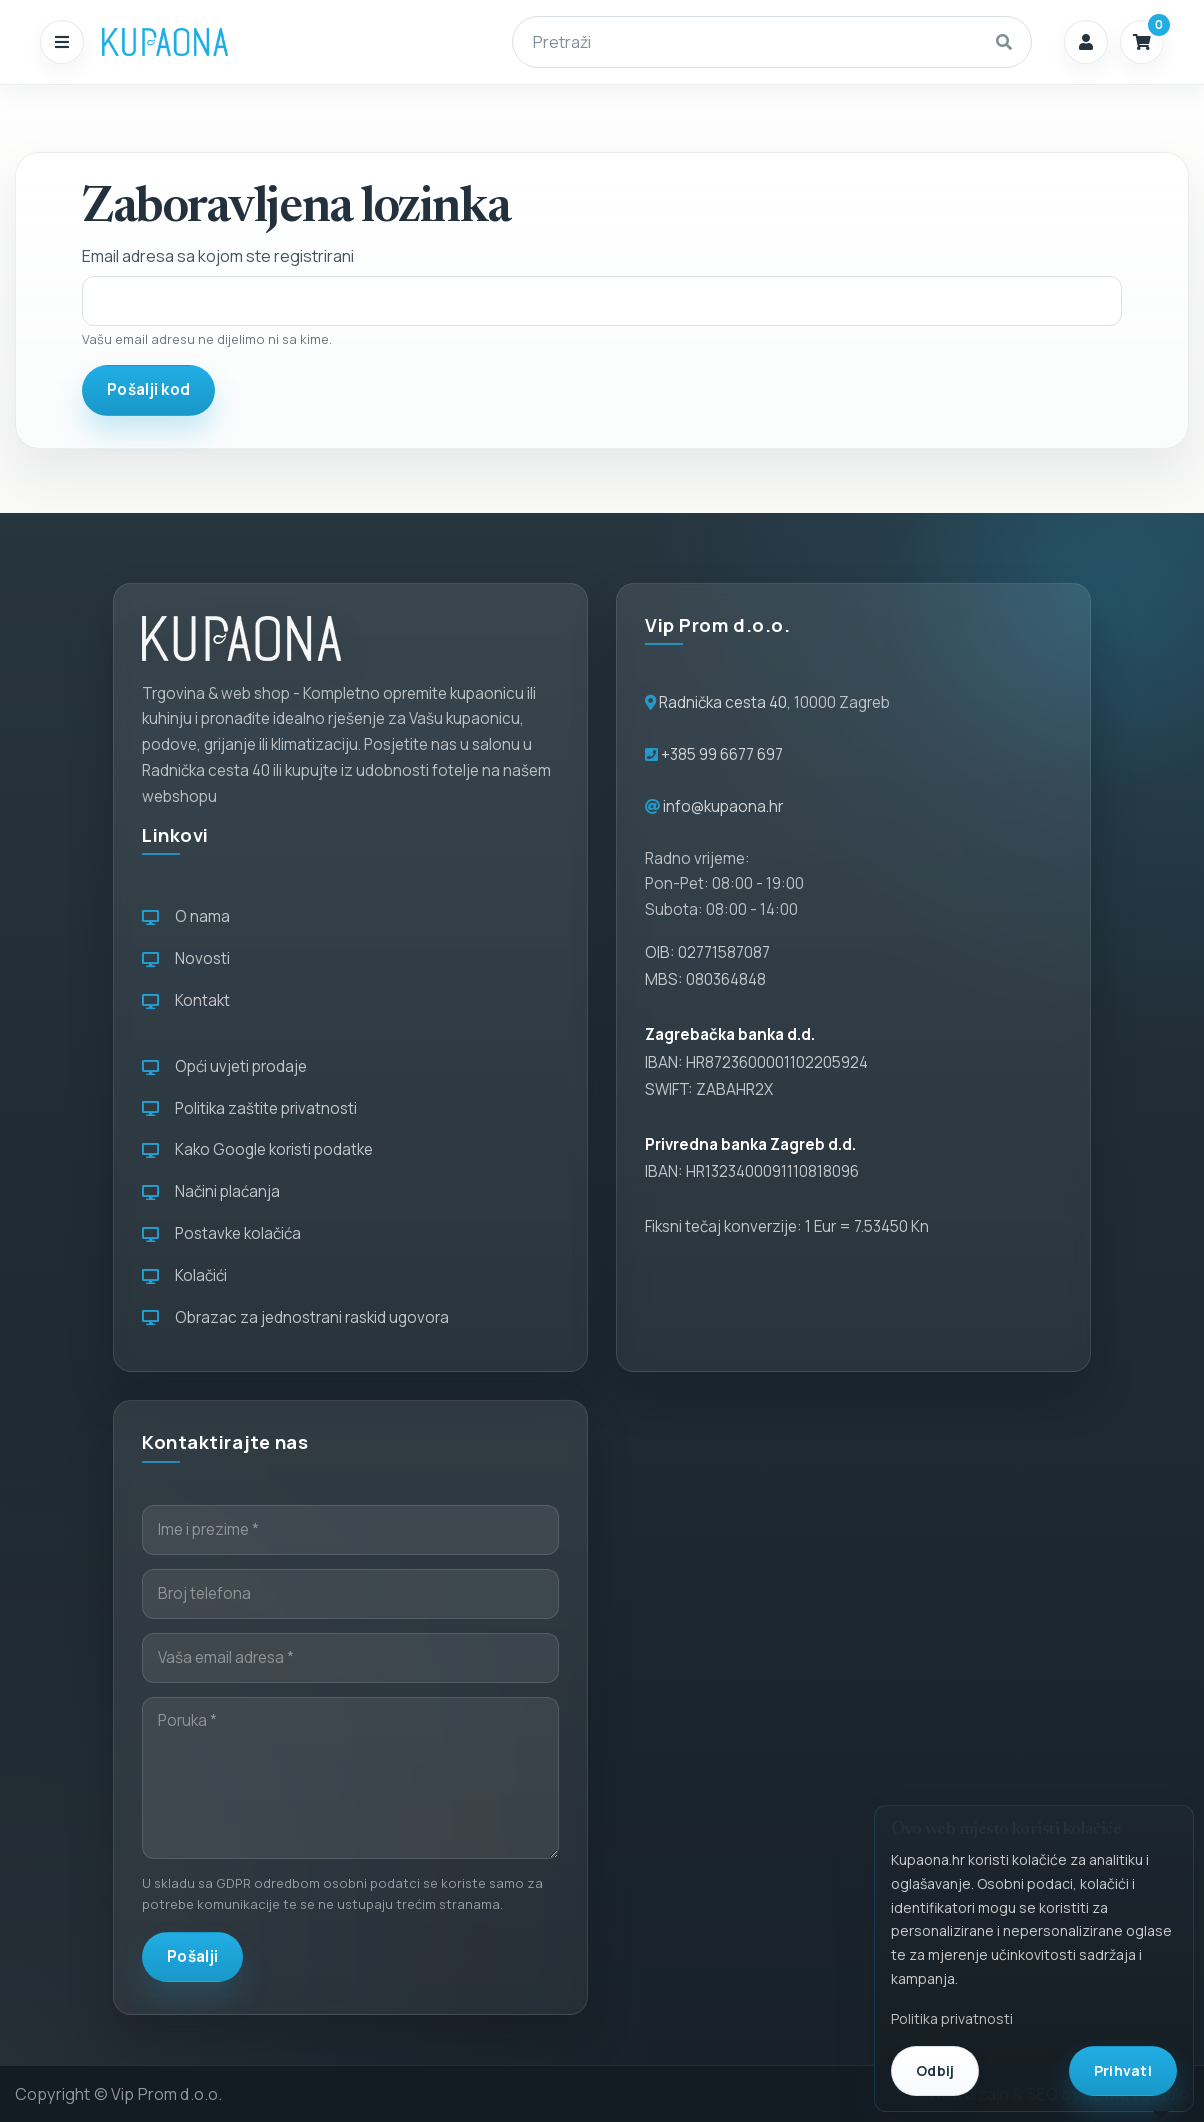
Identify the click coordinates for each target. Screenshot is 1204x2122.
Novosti (186, 958)
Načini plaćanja (211, 1191)
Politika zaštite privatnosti (249, 1108)
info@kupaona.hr (723, 806)
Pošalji (192, 1956)
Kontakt (186, 1000)
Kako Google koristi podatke (257, 1149)
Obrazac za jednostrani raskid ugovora (295, 1317)
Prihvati (1123, 2070)
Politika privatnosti (952, 2018)
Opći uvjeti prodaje (224, 1066)
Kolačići (184, 1275)
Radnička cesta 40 (723, 702)
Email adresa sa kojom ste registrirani (218, 256)
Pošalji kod (148, 389)
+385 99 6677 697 (720, 754)
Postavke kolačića (221, 1233)
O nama (186, 916)
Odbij (935, 2070)
